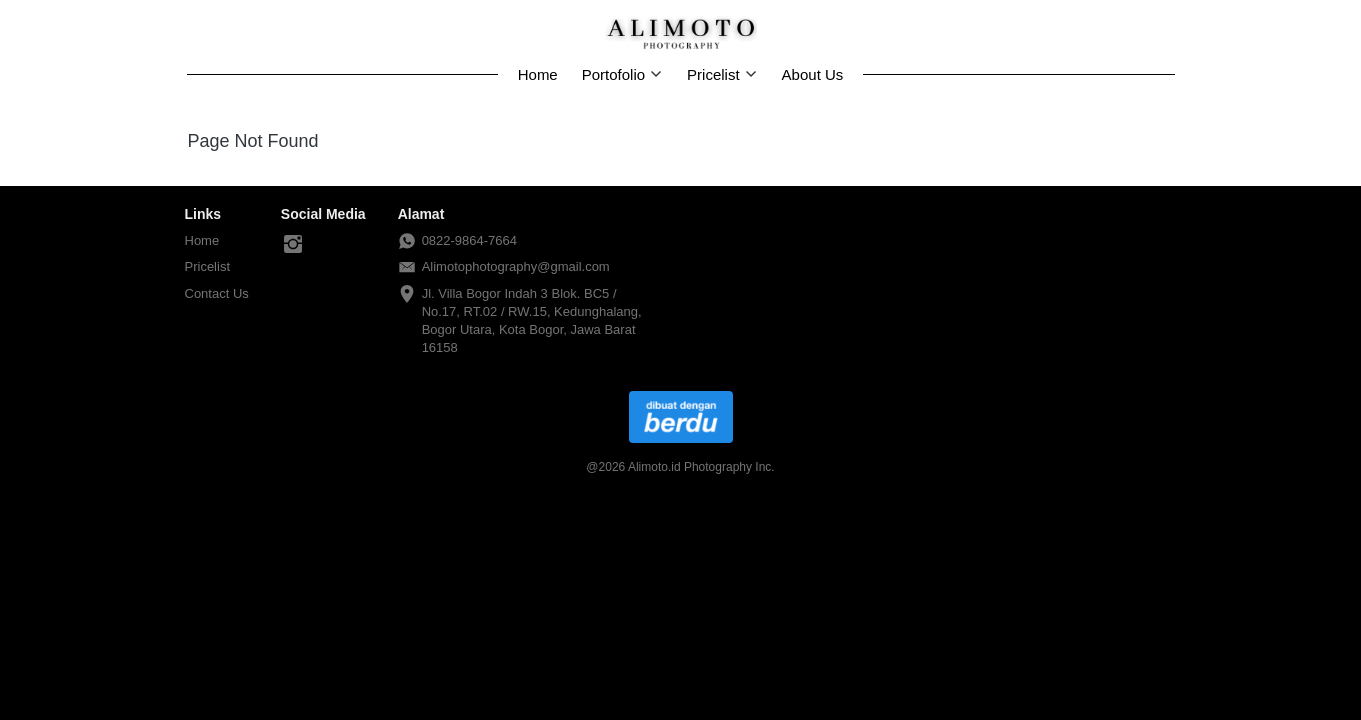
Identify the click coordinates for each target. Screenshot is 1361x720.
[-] (293, 245)
